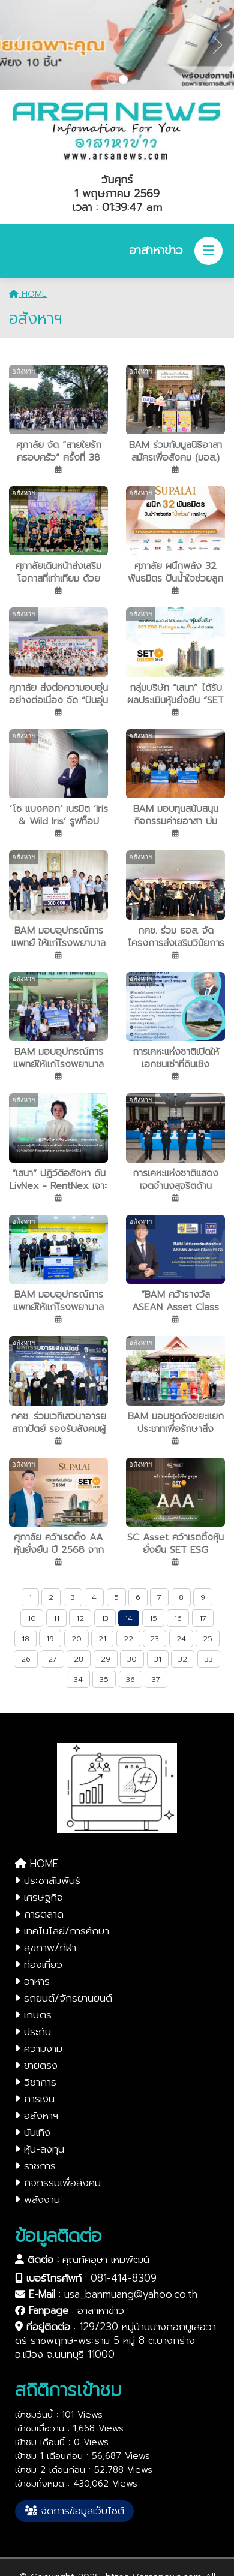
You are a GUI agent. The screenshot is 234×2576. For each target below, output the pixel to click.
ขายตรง (36, 2065)
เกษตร (33, 2015)
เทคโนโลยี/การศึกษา (62, 1931)
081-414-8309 (124, 2278)
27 (52, 1659)
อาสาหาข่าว (100, 2310)
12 (80, 1618)
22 (128, 1638)
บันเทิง (32, 2132)
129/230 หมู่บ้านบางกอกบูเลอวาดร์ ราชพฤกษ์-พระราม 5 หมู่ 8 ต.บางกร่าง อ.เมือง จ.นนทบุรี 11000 (115, 2340)
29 (105, 1659)
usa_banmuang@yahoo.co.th (130, 2294)
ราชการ (35, 2166)
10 (32, 1618)
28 (78, 1659)
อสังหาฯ (36, 2115)
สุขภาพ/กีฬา (45, 1947)
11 (56, 1618)
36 (130, 1679)
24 (181, 1638)
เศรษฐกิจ (39, 1897)
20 (76, 1638)
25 (207, 1638)
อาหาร (32, 1981)
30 (132, 1659)
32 (182, 1659)
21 (102, 1638)
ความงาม (38, 2048)
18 (25, 1638)
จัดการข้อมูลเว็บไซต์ (74, 2510)
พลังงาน (37, 2199)
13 (105, 1618)
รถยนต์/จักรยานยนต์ (63, 1998)
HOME (28, 294)
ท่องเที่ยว (38, 1964)
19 (50, 1638)
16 (178, 1618)
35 (104, 1679)
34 (78, 1679)
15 (153, 1618)
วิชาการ (35, 2082)
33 (209, 1659)
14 (129, 1618)
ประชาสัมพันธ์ (47, 1880)
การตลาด (39, 1914)
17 (202, 1618)
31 (157, 1659)
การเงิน (35, 2098)
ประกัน (33, 2031)
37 (156, 1679)
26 (26, 1659)
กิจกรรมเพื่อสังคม (58, 2182)
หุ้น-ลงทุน (39, 2149)
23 (154, 1638)
